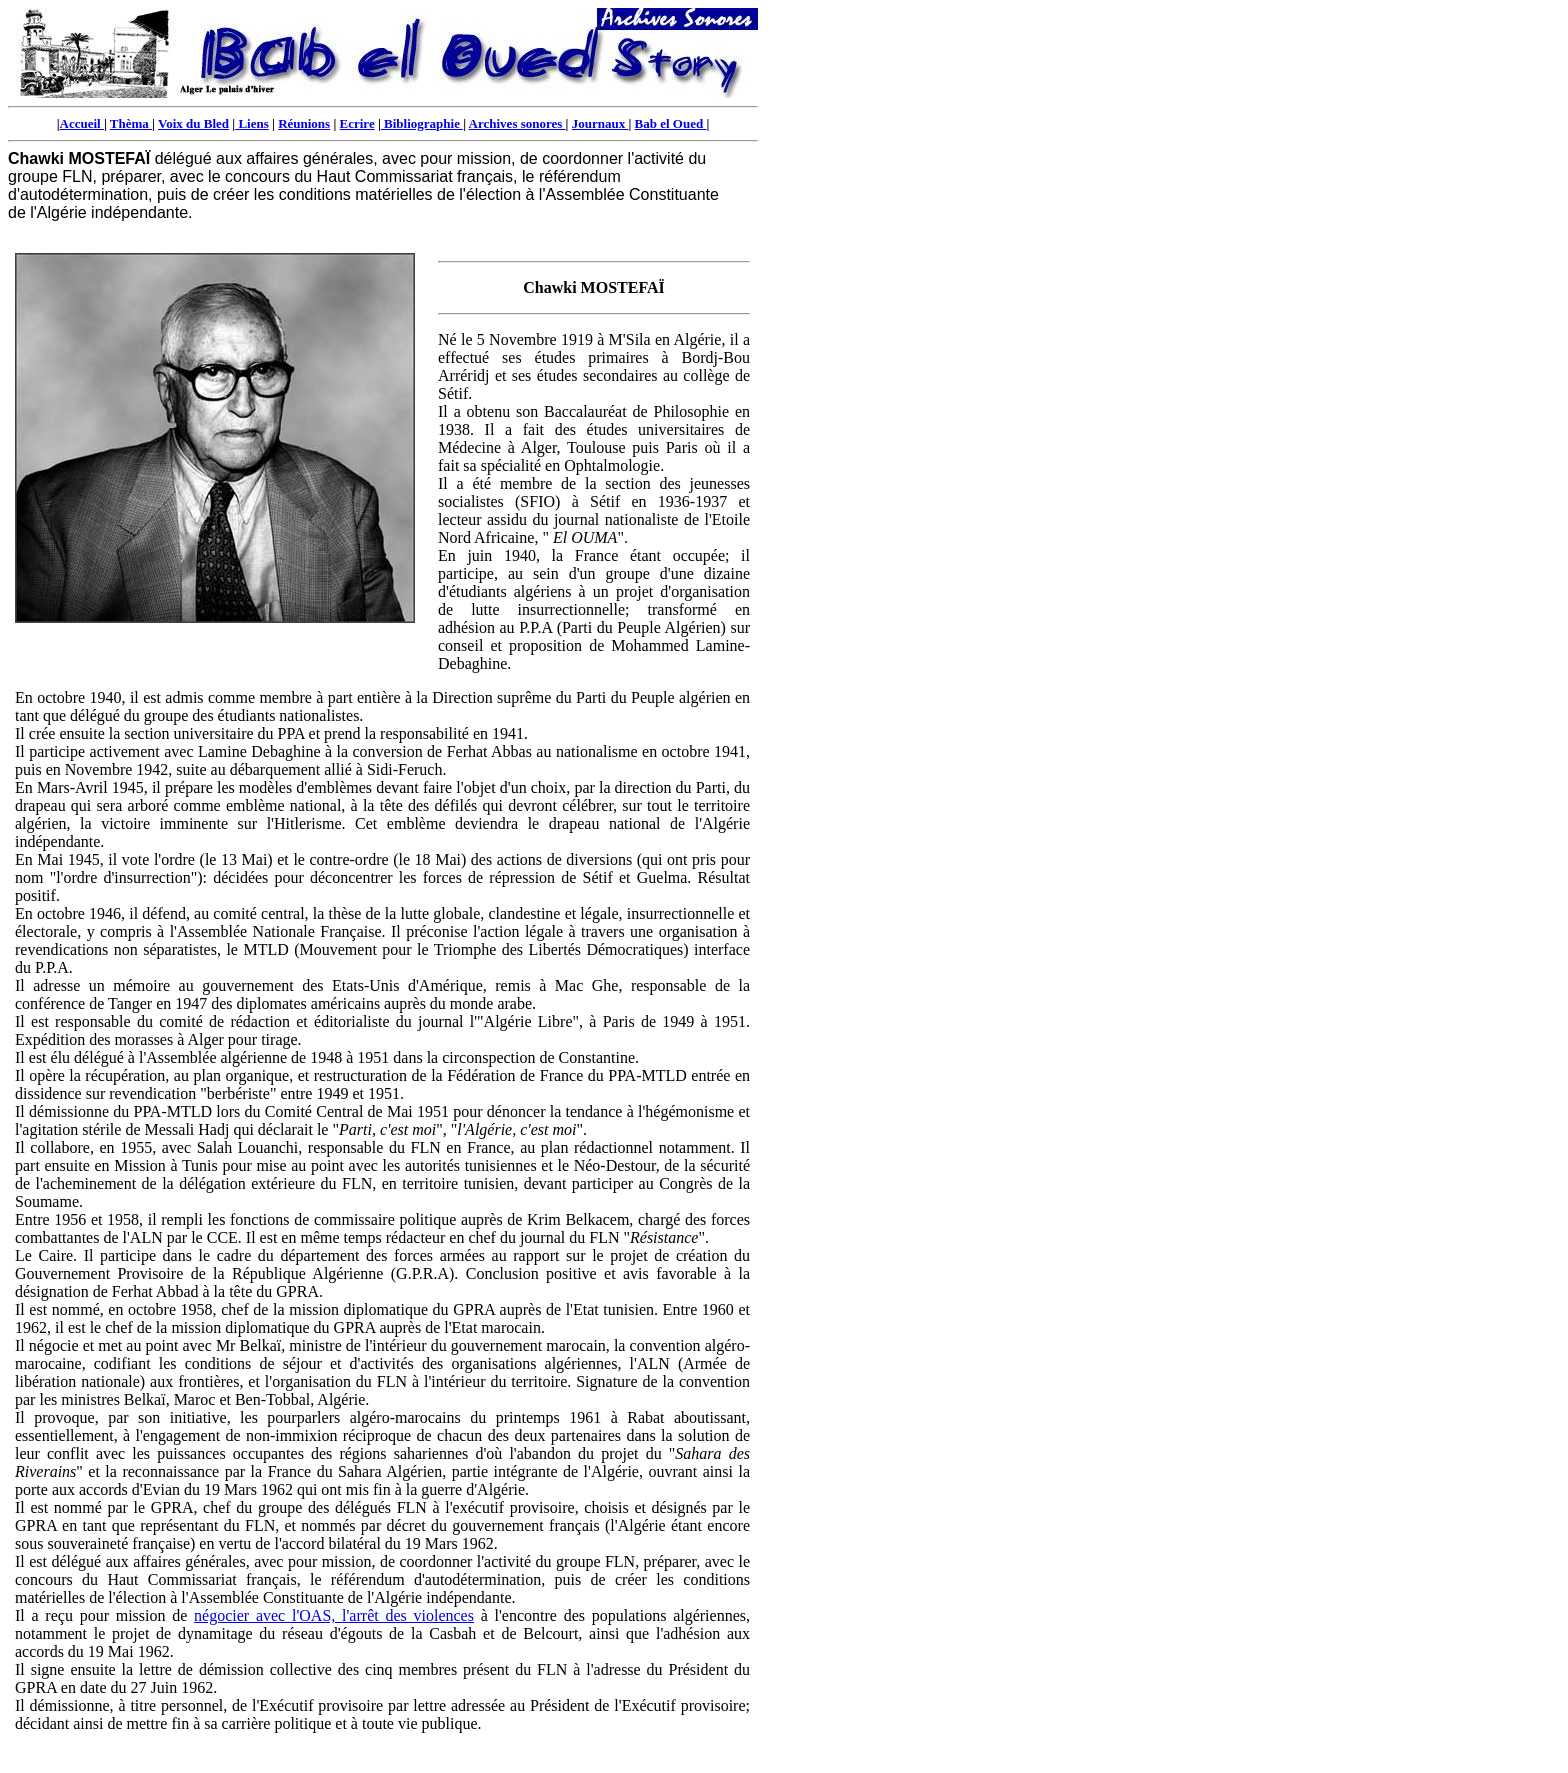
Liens (252, 123)
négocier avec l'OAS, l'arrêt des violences (334, 1615)
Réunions (304, 123)
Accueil (82, 123)
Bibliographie (422, 123)
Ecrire (357, 123)
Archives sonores (517, 123)
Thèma (131, 123)
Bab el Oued (671, 123)
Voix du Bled (193, 123)
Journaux (600, 123)
